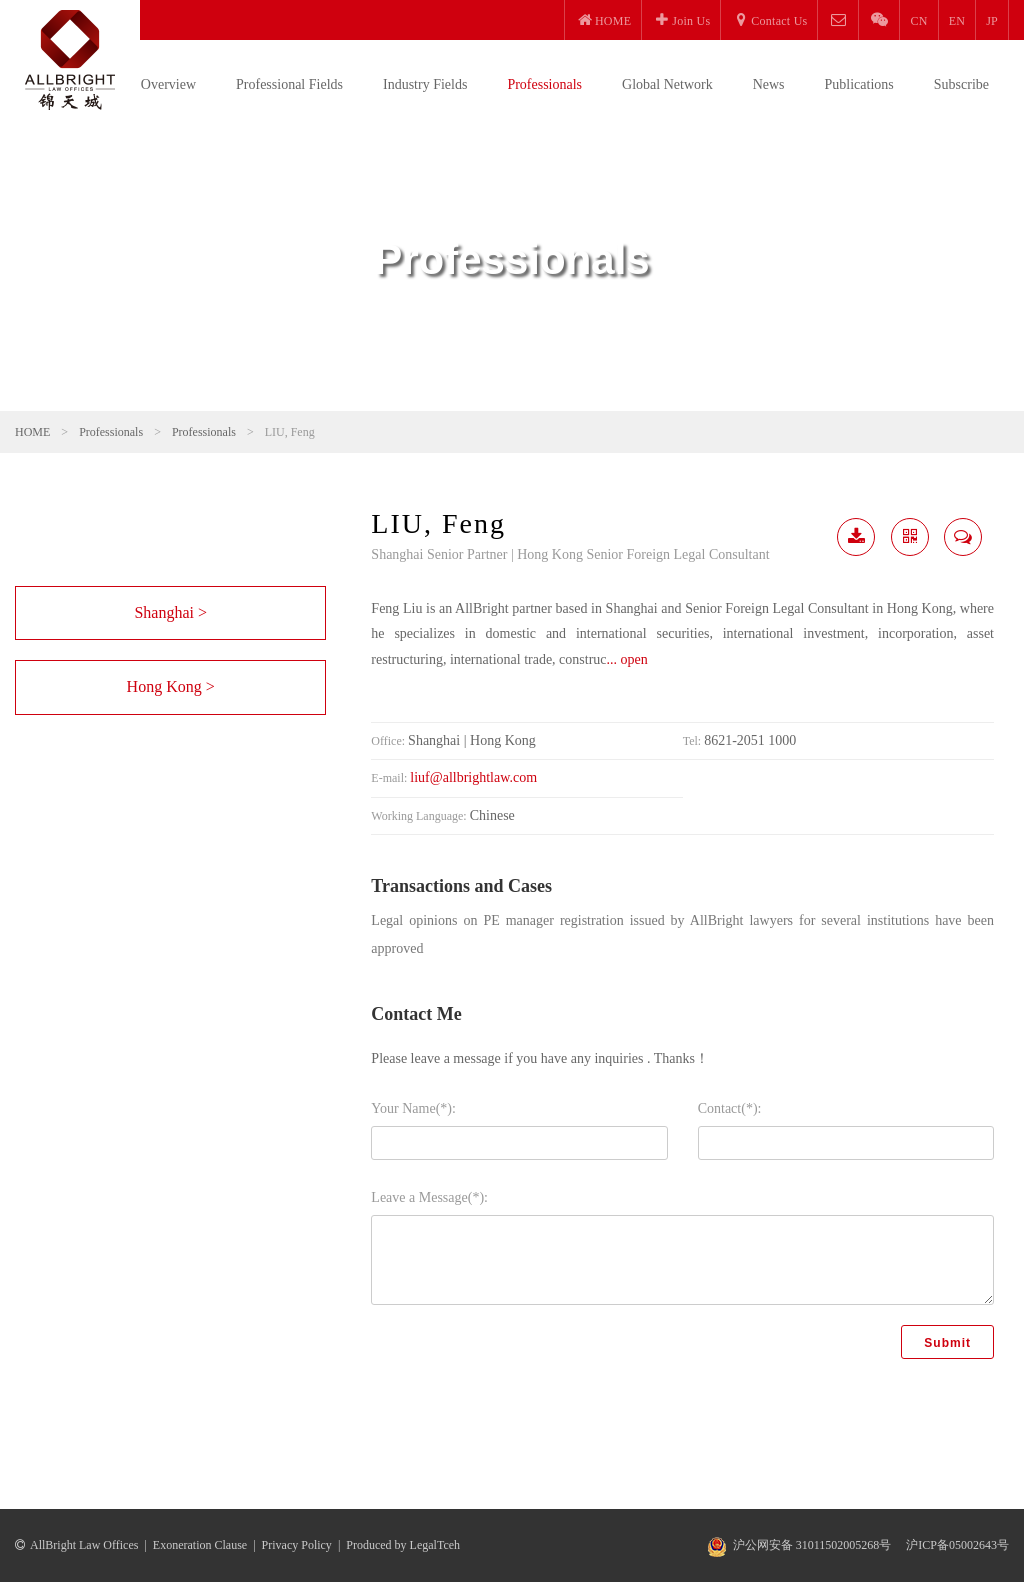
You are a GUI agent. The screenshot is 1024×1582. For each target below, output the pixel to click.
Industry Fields (425, 84)
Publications (859, 84)
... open (627, 659)
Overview (168, 84)
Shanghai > (170, 612)
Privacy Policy (297, 1545)
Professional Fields (289, 84)
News (769, 84)
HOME (32, 432)
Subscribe (961, 84)
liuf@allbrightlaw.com (473, 777)
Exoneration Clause (200, 1545)
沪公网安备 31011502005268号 (812, 1545)
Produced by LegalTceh (403, 1545)
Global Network (667, 84)
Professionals (544, 84)
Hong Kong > (171, 686)
